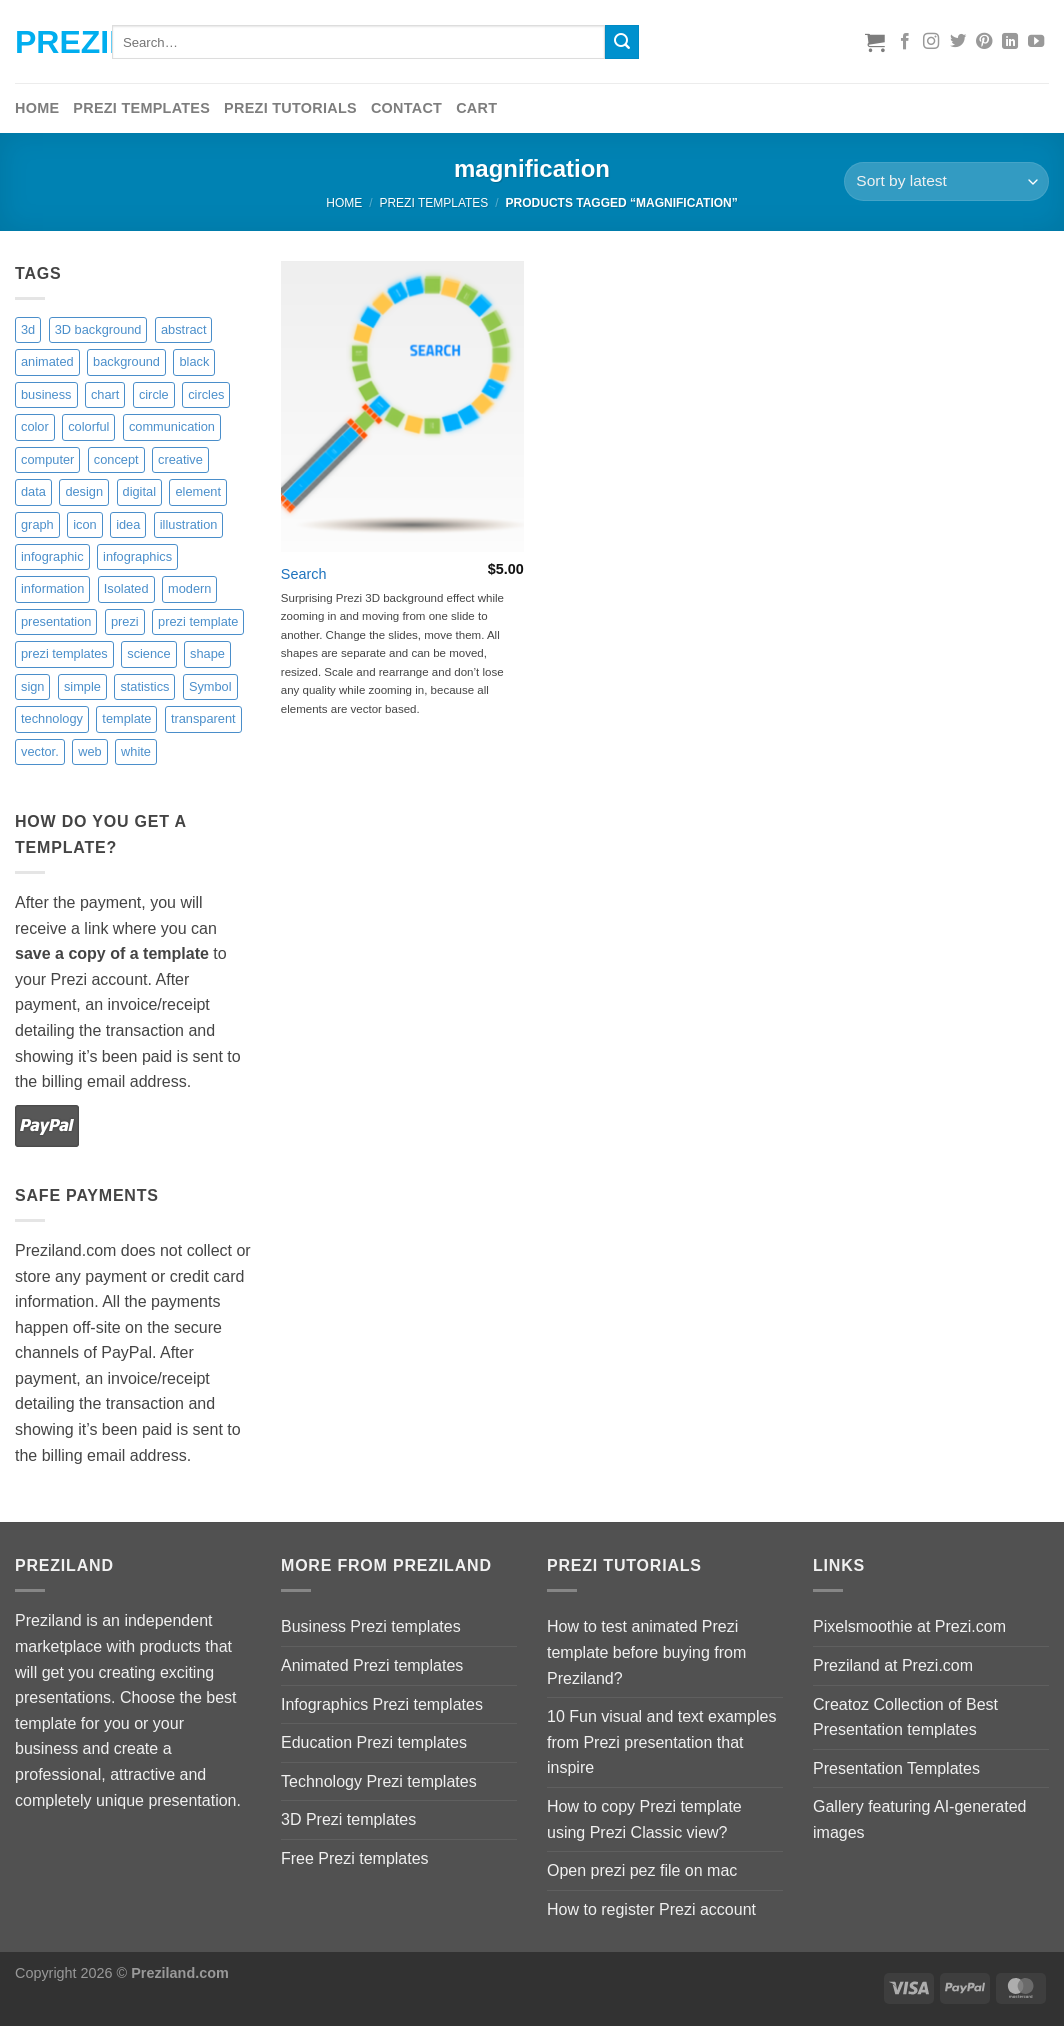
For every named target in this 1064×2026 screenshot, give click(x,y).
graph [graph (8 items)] (37, 524)
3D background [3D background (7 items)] (98, 329)
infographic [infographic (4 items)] (52, 556)
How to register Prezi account (651, 1909)
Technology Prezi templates (379, 1781)
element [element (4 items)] (198, 491)
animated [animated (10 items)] (47, 361)
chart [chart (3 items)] (105, 394)
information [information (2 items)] (52, 588)
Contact (406, 108)
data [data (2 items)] (33, 491)
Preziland (48, 42)
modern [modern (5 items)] (189, 588)
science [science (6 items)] (148, 653)
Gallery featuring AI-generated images (919, 1819)
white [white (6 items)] (136, 751)
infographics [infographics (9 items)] (137, 556)
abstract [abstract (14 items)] (184, 329)
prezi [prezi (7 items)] (125, 621)
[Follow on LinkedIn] (1010, 42)
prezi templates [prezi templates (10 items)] (64, 653)
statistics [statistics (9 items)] (144, 686)
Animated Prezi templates (372, 1665)
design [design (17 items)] (84, 491)
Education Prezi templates (374, 1742)
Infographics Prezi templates (382, 1704)
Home (37, 108)
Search (304, 574)
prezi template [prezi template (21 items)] (198, 621)
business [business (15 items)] (46, 394)
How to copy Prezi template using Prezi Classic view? (644, 1819)
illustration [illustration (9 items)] (189, 524)
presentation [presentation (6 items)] (56, 621)
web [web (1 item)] (89, 751)
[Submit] (622, 42)
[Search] (402, 406)
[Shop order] (946, 181)
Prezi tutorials (290, 108)
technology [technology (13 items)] (52, 718)
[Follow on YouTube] (1036, 42)
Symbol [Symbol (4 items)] (210, 686)
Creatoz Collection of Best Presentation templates (905, 1717)
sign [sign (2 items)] (32, 686)
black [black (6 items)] (194, 361)
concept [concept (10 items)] (116, 459)
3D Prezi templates (348, 1819)
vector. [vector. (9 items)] (40, 751)
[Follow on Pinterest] (984, 42)
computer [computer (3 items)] (47, 459)
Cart (476, 108)
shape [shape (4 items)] (207, 653)
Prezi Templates (141, 108)
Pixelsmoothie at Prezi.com (909, 1626)
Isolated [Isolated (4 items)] (126, 588)
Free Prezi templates (355, 1858)
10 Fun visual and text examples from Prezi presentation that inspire (661, 1742)
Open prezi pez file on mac (642, 1870)
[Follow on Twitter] (958, 42)
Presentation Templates (896, 1768)
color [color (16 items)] (35, 426)
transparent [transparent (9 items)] (203, 718)
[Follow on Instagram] (931, 42)
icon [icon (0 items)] (84, 524)
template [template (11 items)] (126, 718)
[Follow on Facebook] (905, 42)
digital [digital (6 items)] (139, 491)
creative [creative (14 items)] (180, 459)
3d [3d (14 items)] (28, 329)
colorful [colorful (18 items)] (88, 426)
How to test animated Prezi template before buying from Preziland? (646, 1652)
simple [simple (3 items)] (82, 686)
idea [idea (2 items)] (128, 524)
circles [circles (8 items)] (206, 394)
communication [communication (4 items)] (172, 426)
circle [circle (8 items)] (154, 394)
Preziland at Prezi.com (893, 1665)
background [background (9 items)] (126, 361)
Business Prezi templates (371, 1626)
